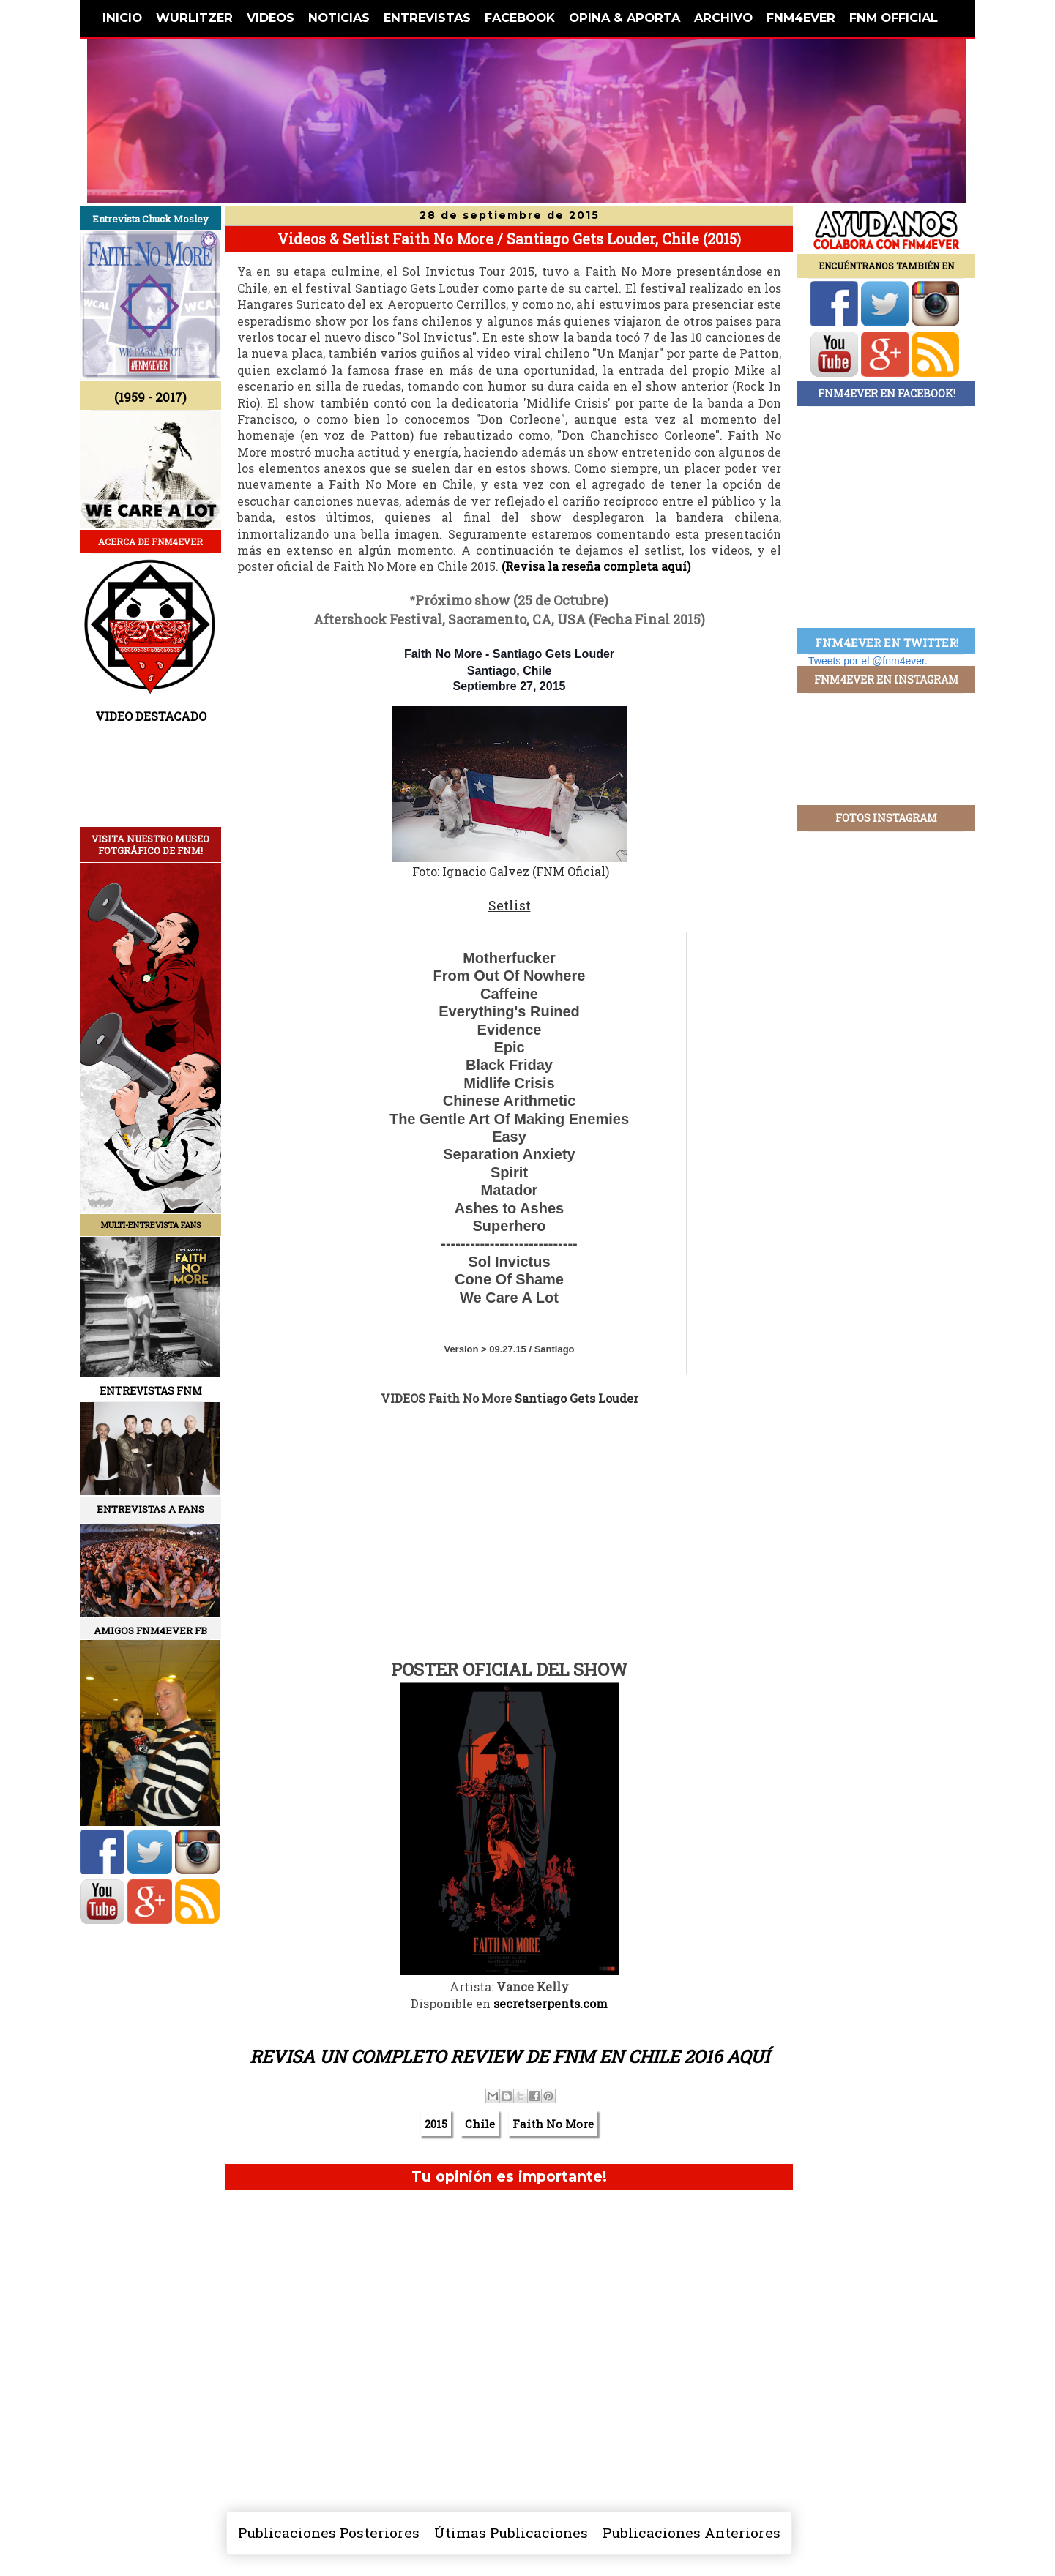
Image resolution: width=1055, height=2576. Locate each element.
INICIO (122, 17)
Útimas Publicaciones (511, 2532)
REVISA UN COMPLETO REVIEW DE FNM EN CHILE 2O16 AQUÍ (509, 2056)
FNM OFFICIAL (893, 17)
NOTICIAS (339, 17)
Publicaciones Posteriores (329, 2532)
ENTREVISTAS (427, 17)
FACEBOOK (520, 17)
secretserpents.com (550, 2003)
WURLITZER (194, 17)
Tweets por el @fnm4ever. (868, 661)
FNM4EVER (801, 17)
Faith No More (553, 2123)
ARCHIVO (723, 17)
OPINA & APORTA (624, 17)
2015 (436, 2123)
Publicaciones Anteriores (691, 2532)
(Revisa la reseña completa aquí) (596, 566)
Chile (480, 2123)
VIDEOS (270, 17)
